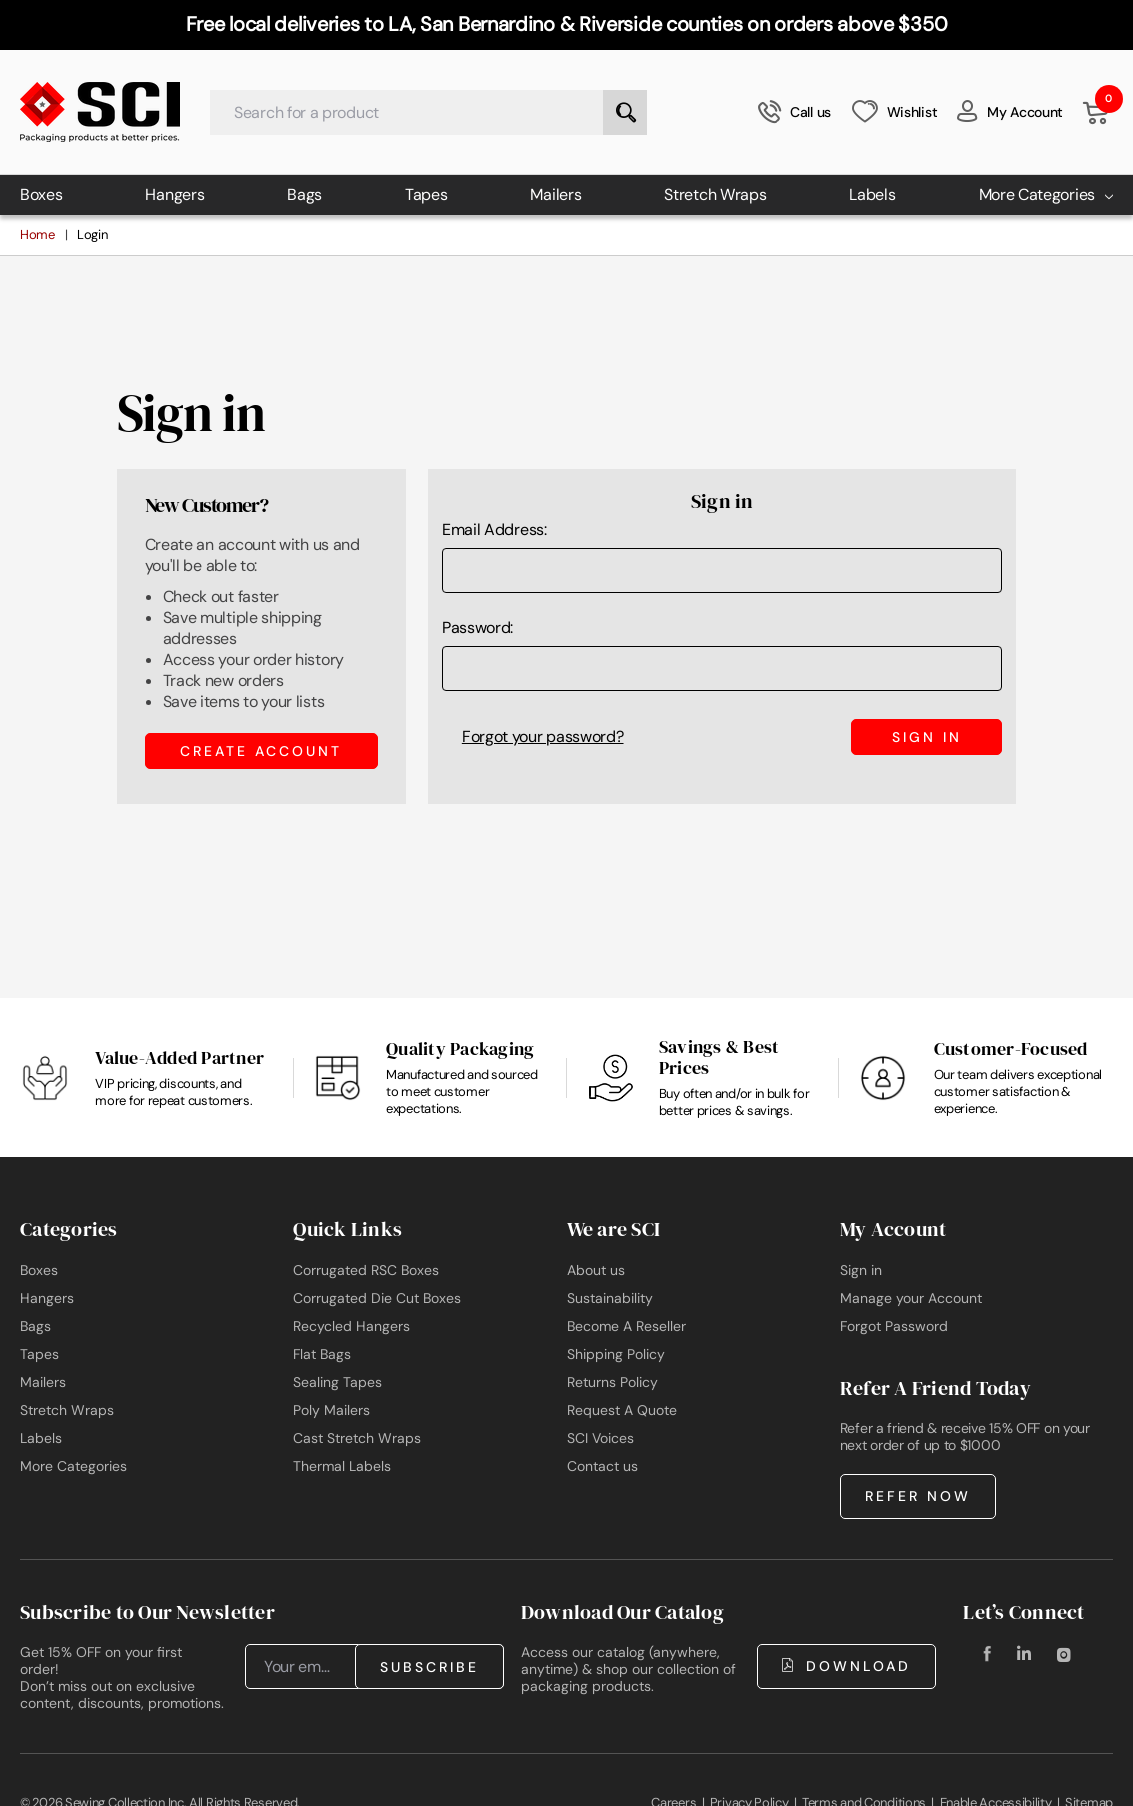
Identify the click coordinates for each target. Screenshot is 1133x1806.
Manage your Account (911, 1298)
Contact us (602, 1466)
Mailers (555, 194)
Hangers (174, 194)
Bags (304, 194)
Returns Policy (612, 1382)
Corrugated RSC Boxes (366, 1270)
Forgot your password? (543, 736)
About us (596, 1270)
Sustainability (610, 1298)
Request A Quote (622, 1410)
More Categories (1046, 194)
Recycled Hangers (351, 1326)
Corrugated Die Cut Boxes (377, 1298)
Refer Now (918, 1496)
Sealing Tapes (337, 1382)
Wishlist (894, 111)
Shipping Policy (616, 1354)
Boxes (41, 194)
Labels (872, 194)
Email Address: (494, 529)
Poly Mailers (331, 1410)
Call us (794, 112)
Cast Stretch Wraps (357, 1438)
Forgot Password (894, 1326)
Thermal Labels (342, 1466)
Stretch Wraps (715, 194)
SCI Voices (600, 1438)
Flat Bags (322, 1354)
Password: (477, 627)
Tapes (426, 194)
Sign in (861, 1270)
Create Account (261, 751)
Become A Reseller (626, 1326)
